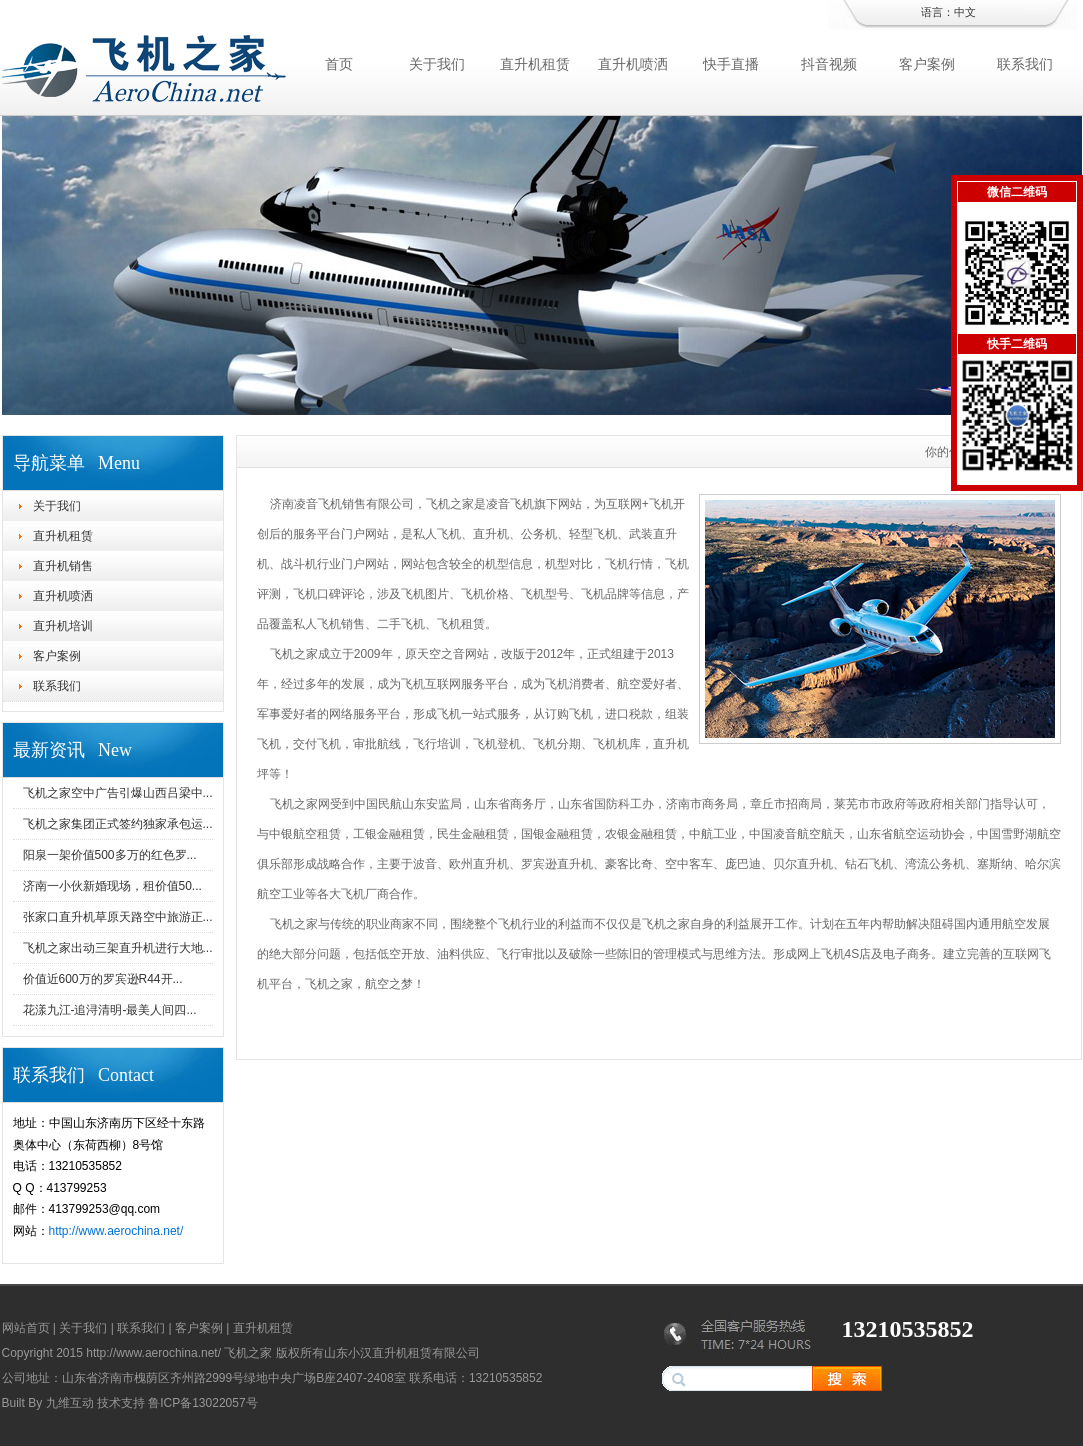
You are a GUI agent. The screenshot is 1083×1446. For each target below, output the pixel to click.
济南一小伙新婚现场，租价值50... (112, 886)
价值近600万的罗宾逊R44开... (103, 979)
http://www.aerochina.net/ (116, 1231)
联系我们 (1025, 64)
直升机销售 (63, 566)
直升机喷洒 (633, 64)
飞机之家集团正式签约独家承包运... (118, 824)
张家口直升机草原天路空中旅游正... (118, 917)
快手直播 (731, 64)
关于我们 (437, 64)
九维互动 (70, 1403)
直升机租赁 (535, 64)
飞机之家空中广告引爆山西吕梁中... (118, 793)
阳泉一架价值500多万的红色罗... (110, 855)
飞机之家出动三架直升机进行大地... (118, 948)
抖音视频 (829, 64)
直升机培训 (63, 626)
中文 (965, 12)
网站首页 (26, 1328)
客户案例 (927, 64)
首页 (339, 64)
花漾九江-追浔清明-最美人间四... (110, 1010)
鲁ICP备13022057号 (202, 1403)
